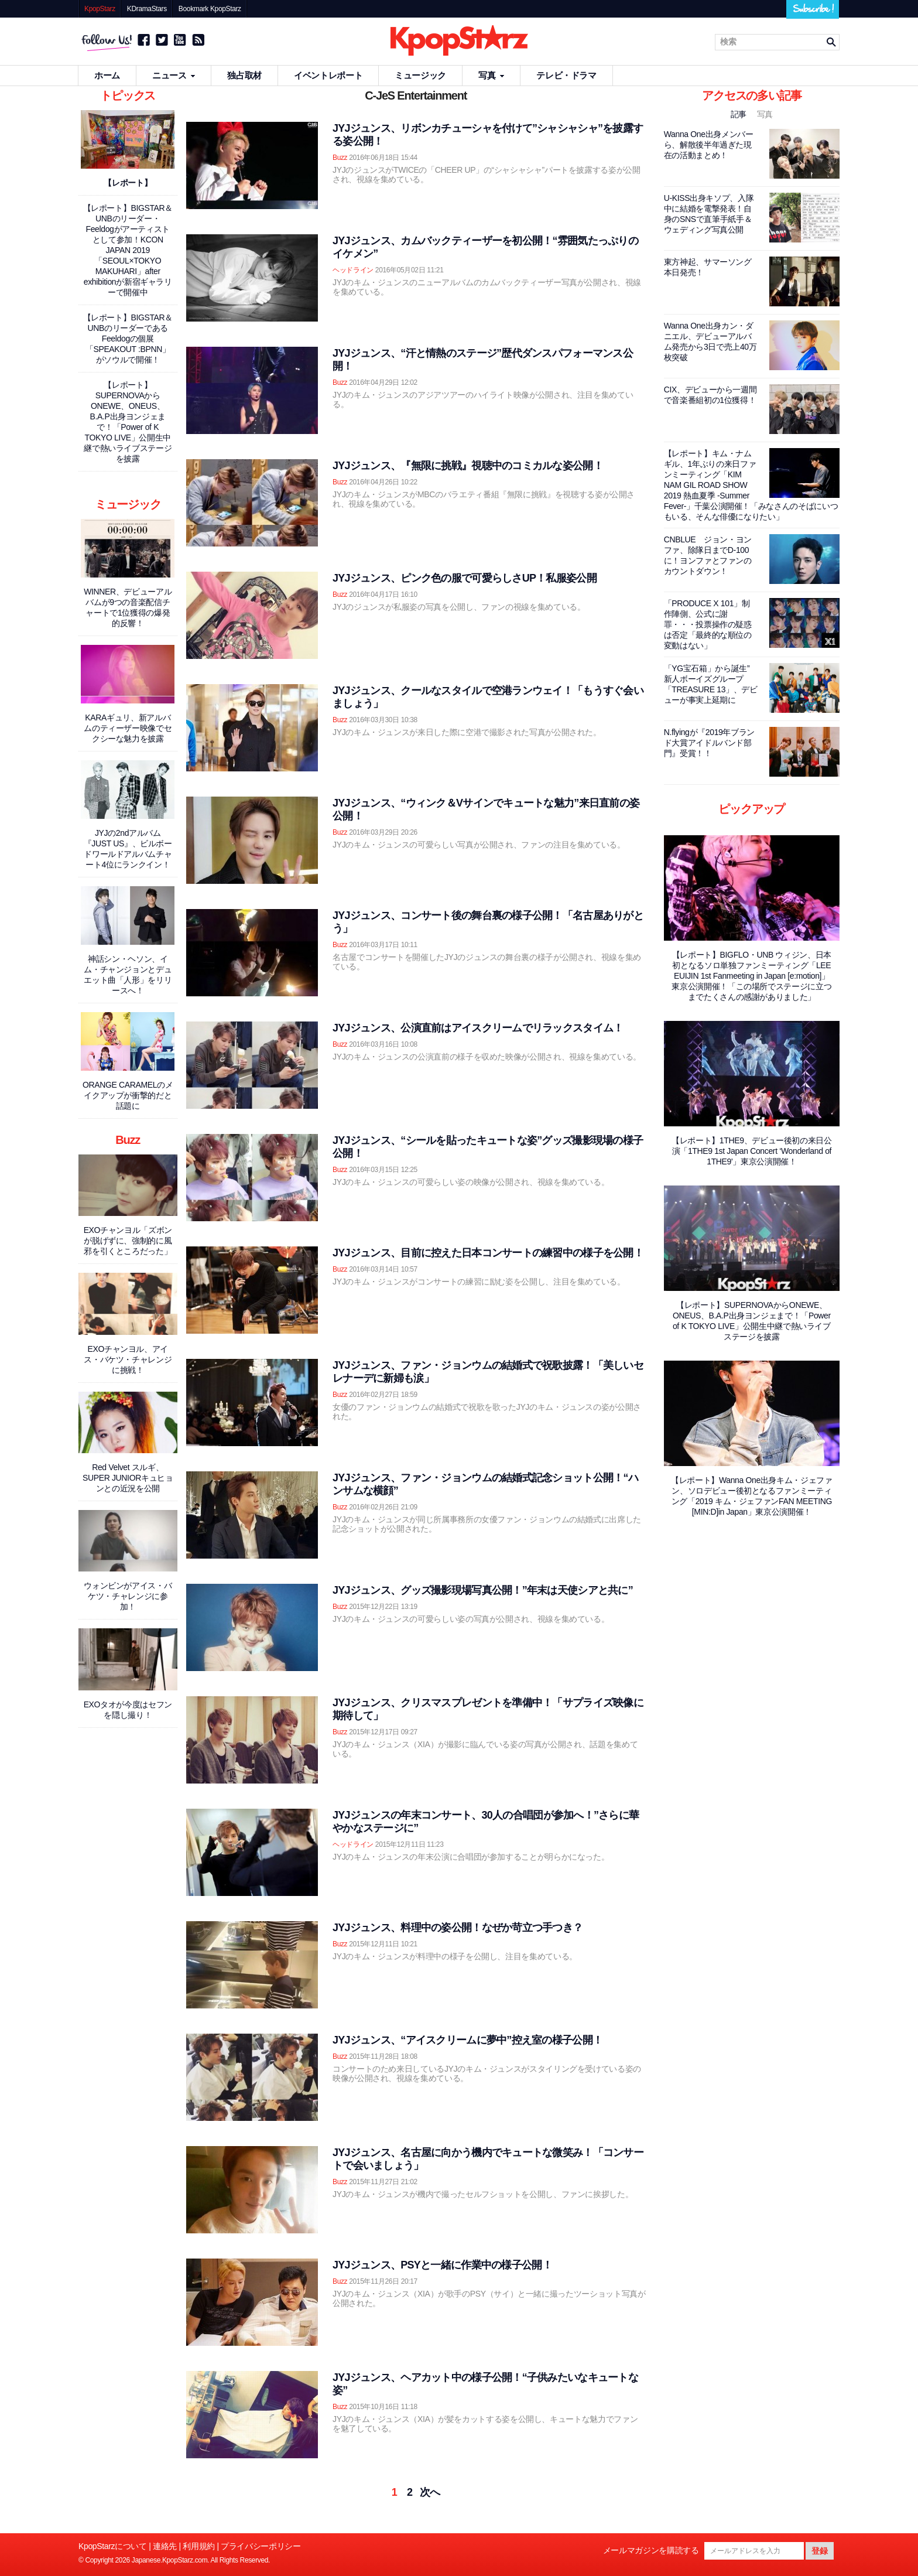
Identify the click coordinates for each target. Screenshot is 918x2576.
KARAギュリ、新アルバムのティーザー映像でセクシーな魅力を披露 (128, 728)
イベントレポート (328, 75)
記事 (740, 114)
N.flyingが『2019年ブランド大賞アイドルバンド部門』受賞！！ (709, 742)
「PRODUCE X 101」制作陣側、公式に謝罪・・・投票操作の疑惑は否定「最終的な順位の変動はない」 (708, 624)
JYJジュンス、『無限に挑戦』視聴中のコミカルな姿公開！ (468, 466)
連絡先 (165, 2546)
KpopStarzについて (112, 2546)
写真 (491, 75)
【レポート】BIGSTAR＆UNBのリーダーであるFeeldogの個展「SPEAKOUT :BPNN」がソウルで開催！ (128, 338)
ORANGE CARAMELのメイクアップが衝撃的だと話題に (128, 1095)
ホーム (107, 75)
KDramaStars (147, 9)
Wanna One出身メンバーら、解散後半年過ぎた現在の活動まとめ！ (708, 144)
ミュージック (420, 75)
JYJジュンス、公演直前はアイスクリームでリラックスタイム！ (478, 1028)
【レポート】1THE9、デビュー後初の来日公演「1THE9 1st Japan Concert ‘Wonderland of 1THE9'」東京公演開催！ (752, 1151)
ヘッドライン (353, 270)
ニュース (174, 75)
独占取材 (244, 75)
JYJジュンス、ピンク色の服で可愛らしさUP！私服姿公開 (465, 578)
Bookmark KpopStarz (210, 9)
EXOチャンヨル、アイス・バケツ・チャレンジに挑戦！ (128, 1359)
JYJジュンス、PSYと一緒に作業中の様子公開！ (442, 2265)
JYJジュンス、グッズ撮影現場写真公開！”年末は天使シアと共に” (483, 1590)
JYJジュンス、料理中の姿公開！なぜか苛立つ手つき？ (458, 1927)
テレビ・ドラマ (566, 75)
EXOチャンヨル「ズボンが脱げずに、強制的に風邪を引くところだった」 (128, 1240)
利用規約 (199, 2546)
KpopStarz (99, 9)
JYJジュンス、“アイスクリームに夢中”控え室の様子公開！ (467, 2040)
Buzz (340, 157)
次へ (430, 2492)
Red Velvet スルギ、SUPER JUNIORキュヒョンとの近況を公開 (128, 1478)
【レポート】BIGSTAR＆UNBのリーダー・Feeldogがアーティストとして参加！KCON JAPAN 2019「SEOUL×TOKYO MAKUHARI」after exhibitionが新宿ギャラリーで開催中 (128, 250)
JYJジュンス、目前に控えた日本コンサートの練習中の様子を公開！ (488, 1253)
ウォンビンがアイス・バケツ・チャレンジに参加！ (128, 1596)
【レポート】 (128, 182)
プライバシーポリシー (260, 2546)
